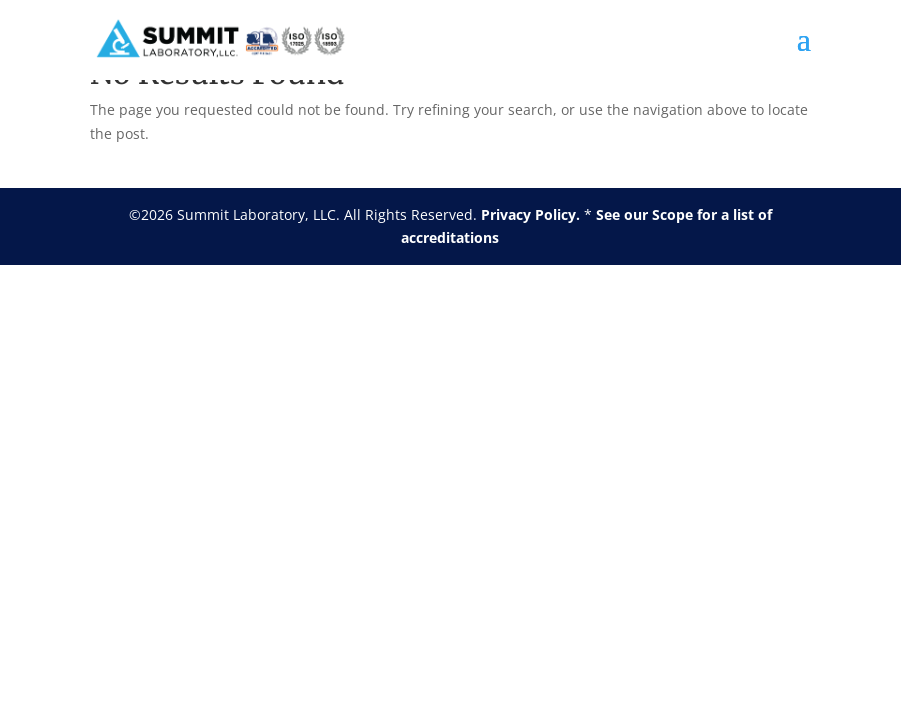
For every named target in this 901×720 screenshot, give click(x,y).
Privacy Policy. (530, 214)
